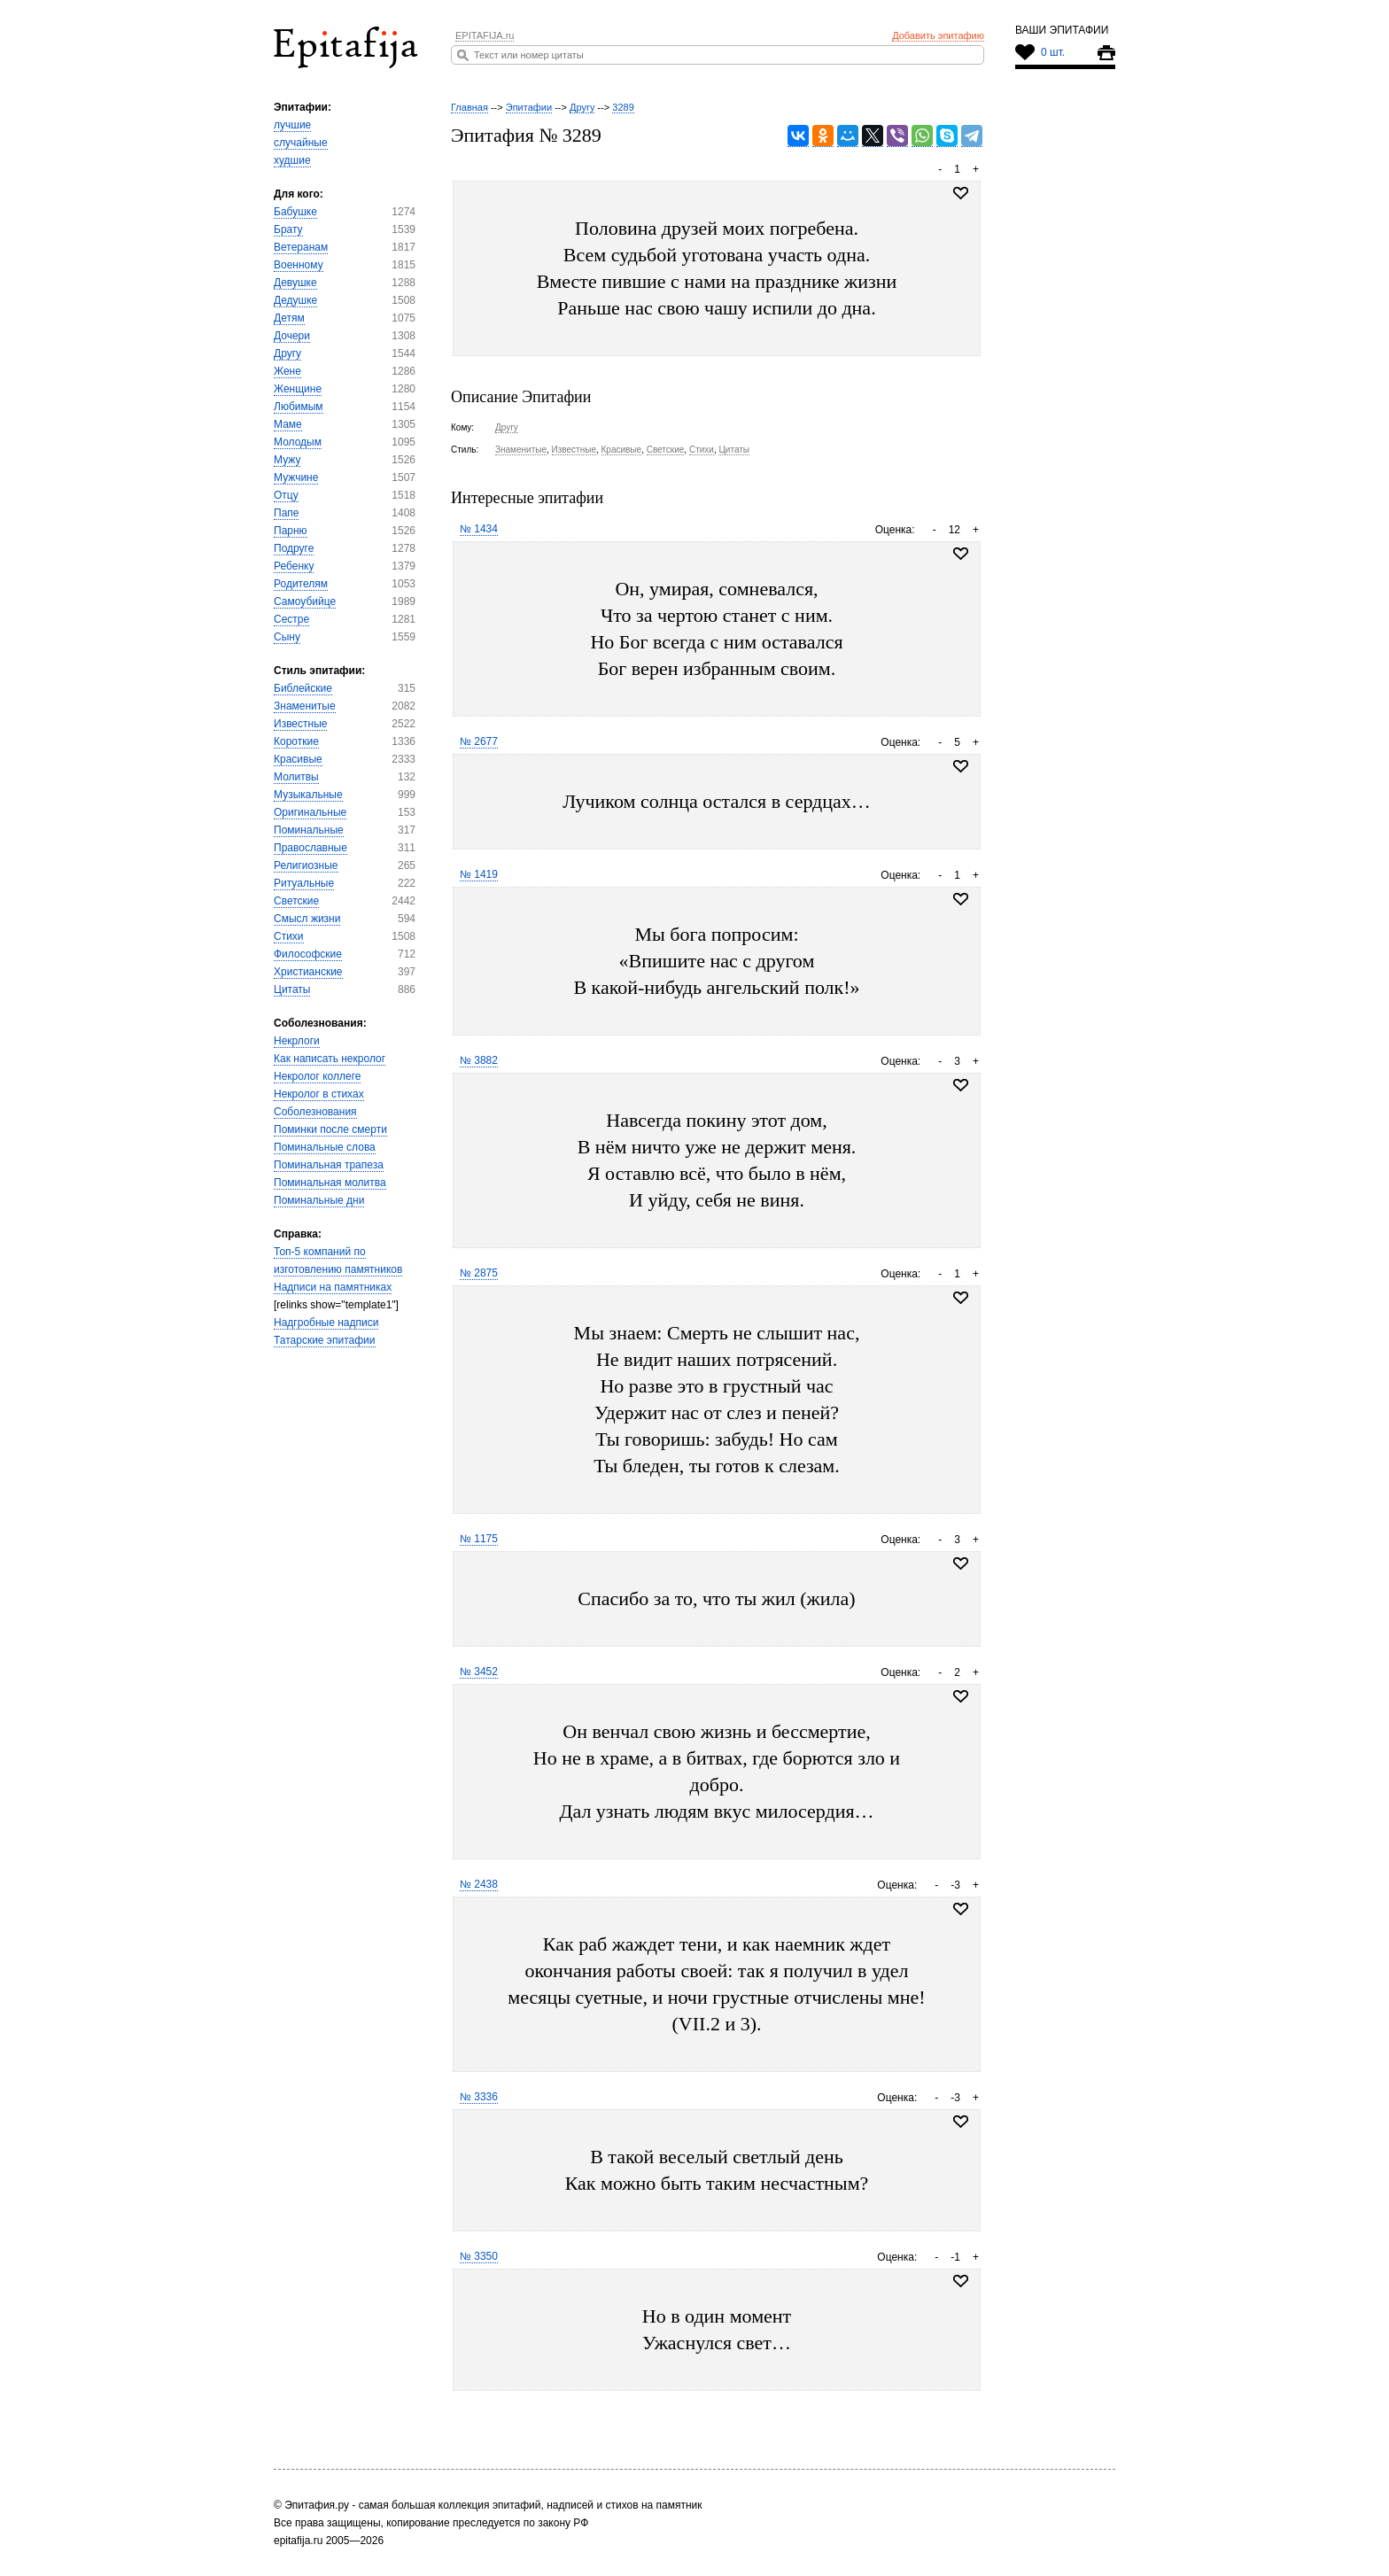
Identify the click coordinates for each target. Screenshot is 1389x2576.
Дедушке (295, 300)
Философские (308, 954)
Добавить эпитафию (938, 35)
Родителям (301, 584)
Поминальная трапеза (329, 1165)
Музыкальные (308, 794)
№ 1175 (479, 1538)
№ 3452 (479, 1671)
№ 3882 (479, 1060)
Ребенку (294, 566)
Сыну (287, 637)
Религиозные (306, 865)
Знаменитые (305, 706)
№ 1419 (479, 874)
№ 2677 (479, 741)
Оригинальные (310, 812)
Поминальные (309, 830)
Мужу (287, 460)
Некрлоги (297, 1041)
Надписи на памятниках (333, 1287)
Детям (289, 318)
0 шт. (1053, 52)
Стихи (289, 936)
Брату (288, 229)
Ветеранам (301, 247)
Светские (296, 901)
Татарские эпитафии (325, 1340)
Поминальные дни (319, 1200)
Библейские (303, 688)
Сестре (291, 619)
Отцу (286, 495)
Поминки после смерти (330, 1129)
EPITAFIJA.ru (484, 35)
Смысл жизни (307, 918)
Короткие (296, 741)
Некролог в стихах (319, 1094)
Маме (288, 424)
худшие (292, 160)
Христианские (308, 972)
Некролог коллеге (317, 1076)
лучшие (292, 125)
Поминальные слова (325, 1147)
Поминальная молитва (330, 1182)
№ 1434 (479, 529)
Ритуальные (304, 883)
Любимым (298, 406)
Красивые (298, 759)
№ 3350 (479, 2256)
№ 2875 (479, 1273)
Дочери (292, 336)
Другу (287, 353)
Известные (300, 724)
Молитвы (296, 777)
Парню (290, 530)
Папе (286, 513)
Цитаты (292, 989)
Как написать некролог (329, 1058)
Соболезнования (315, 1112)
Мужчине (296, 477)
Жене (287, 371)
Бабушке (295, 212)
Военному (298, 265)
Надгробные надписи (326, 1322)
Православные (310, 848)
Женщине (298, 389)
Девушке (295, 282)
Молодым (298, 442)
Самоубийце (305, 601)
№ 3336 (479, 2097)
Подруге (294, 548)
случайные (301, 142)
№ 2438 (479, 1884)
